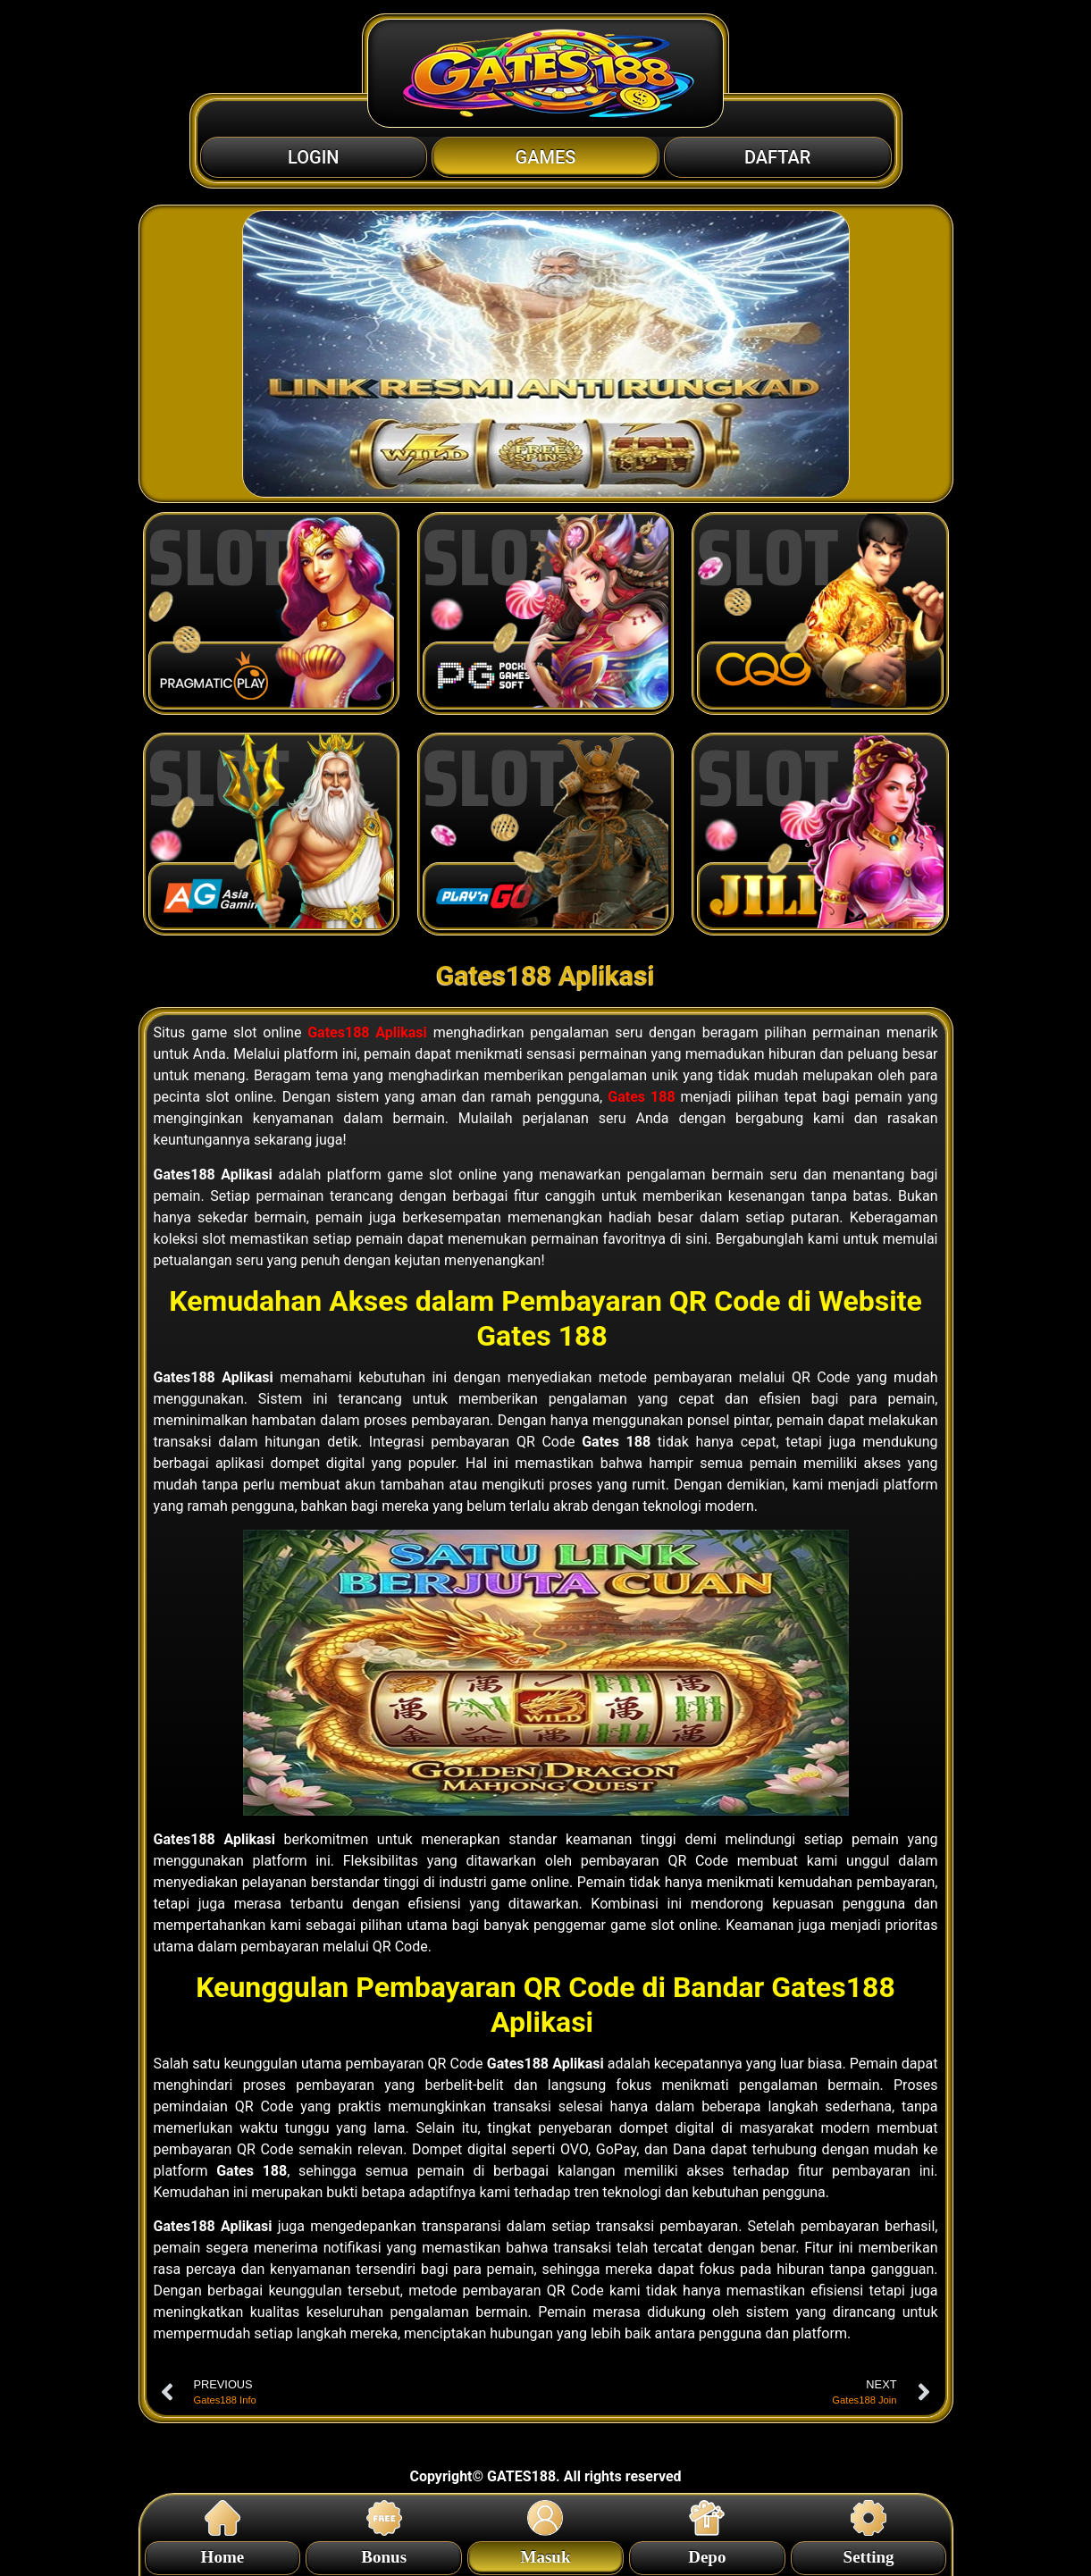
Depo (707, 2554)
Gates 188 (641, 1096)
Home (223, 2554)
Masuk (546, 2554)
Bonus (384, 2554)
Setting (868, 2554)
